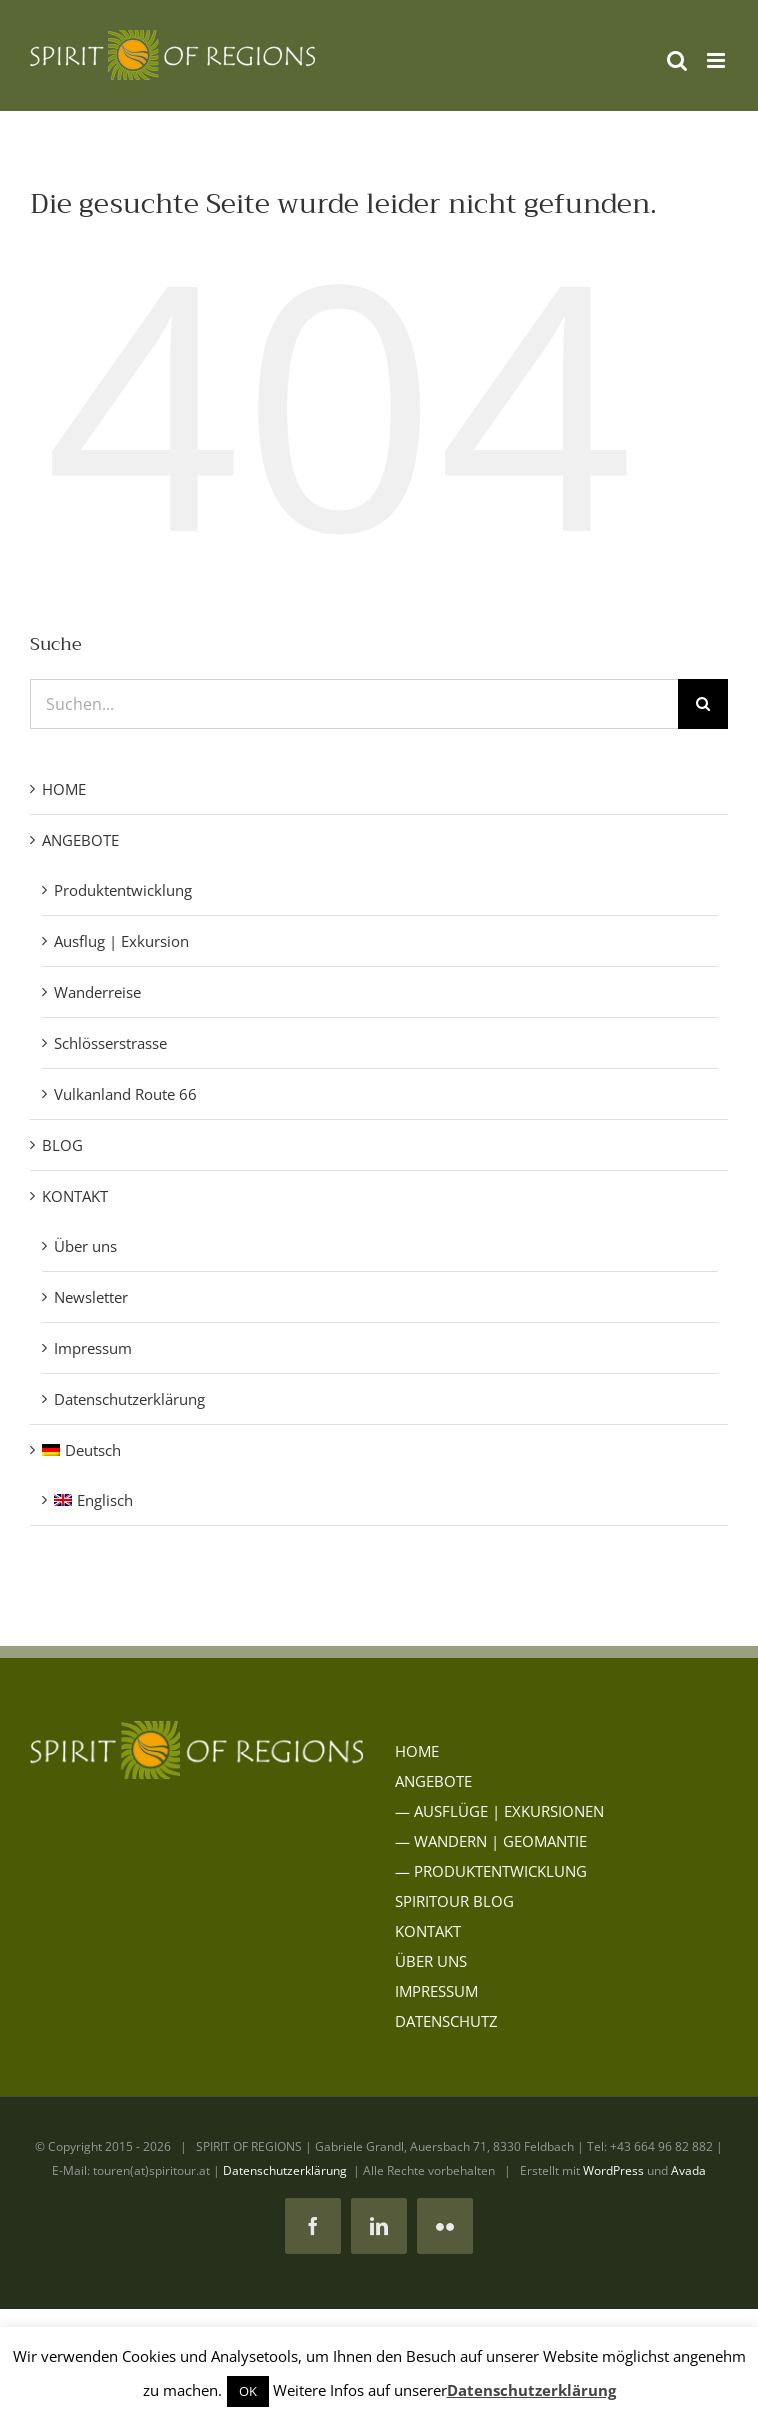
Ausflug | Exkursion (121, 941)
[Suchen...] (354, 704)
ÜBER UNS (431, 1961)
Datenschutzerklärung (129, 1399)
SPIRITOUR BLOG (454, 1901)
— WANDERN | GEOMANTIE (491, 1841)
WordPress (613, 2170)
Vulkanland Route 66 (125, 1094)
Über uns (85, 1246)
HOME (64, 789)
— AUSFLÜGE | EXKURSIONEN (499, 1811)
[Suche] (703, 704)
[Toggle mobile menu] (717, 60)
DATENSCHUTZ (446, 2021)
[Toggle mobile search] (677, 60)
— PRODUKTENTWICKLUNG (491, 1871)
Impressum (93, 1348)
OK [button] (248, 2391)
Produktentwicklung (123, 890)
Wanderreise (97, 992)
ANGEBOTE (80, 840)
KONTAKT (75, 1196)
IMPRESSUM (436, 1991)
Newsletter (91, 1297)
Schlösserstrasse (110, 1043)
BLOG (62, 1145)
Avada (688, 2170)
